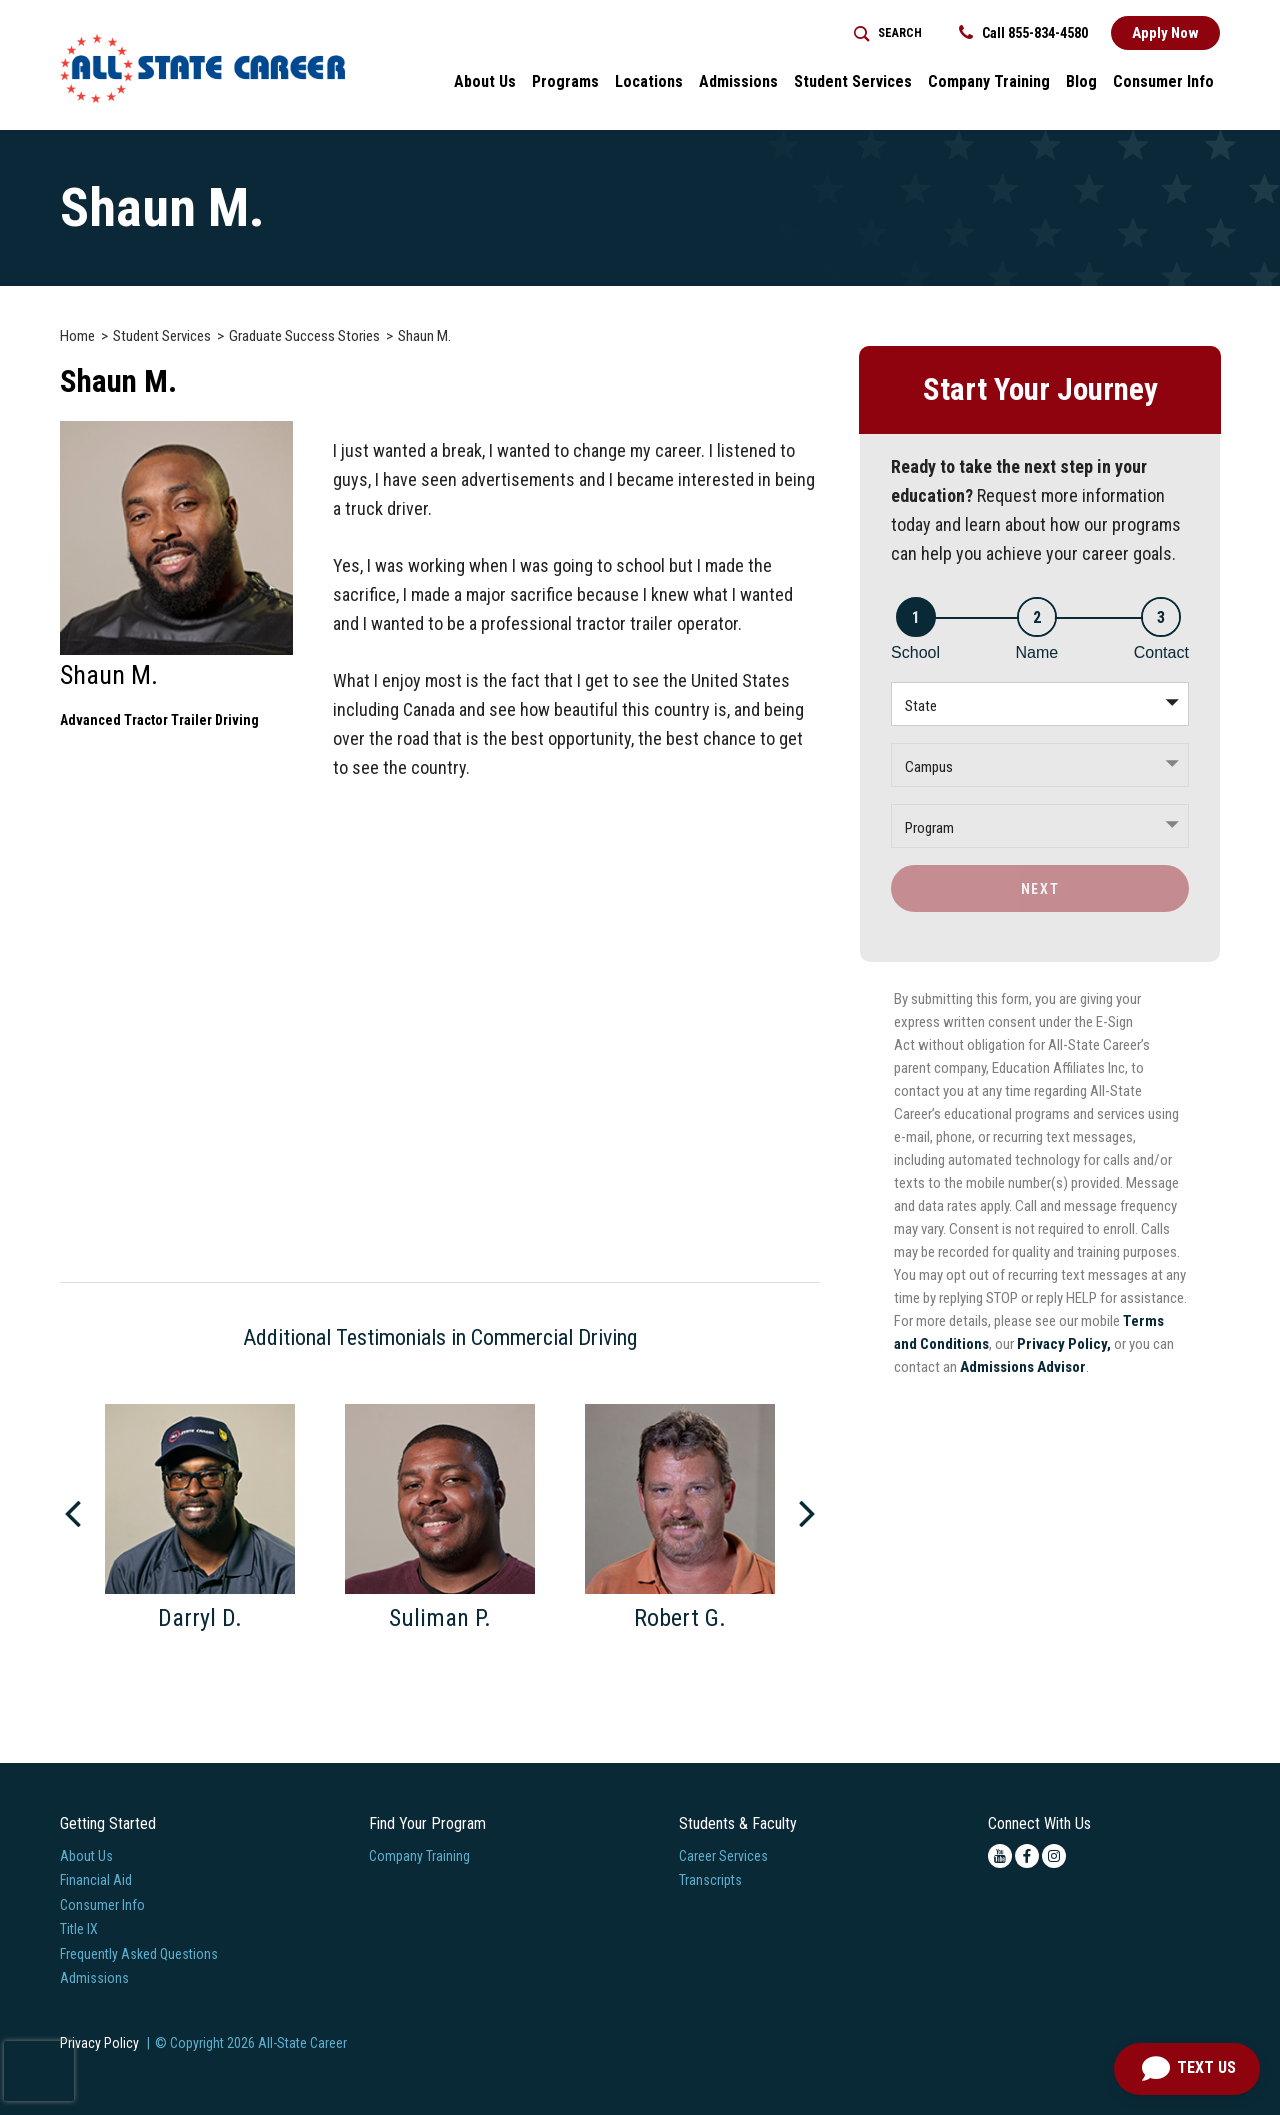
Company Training (419, 1856)
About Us (86, 1856)
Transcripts (710, 1880)
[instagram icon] (1054, 1856)
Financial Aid (96, 1880)
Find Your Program (427, 1823)
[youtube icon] (1000, 1856)
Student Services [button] (853, 81)
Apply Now (1165, 33)
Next (1040, 889)
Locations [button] (649, 81)
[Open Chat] (1187, 2069)
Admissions (94, 1978)
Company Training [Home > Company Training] (989, 81)
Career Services (723, 1856)
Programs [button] (565, 81)
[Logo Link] (202, 68)
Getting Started (108, 1823)
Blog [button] (1081, 81)
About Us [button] (485, 81)
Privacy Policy (99, 2043)
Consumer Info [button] (1163, 81)
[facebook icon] (1027, 1856)
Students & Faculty (738, 1823)
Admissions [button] (738, 81)
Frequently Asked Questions (139, 1954)
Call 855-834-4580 (1023, 33)
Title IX (79, 1929)
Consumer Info (102, 1905)
